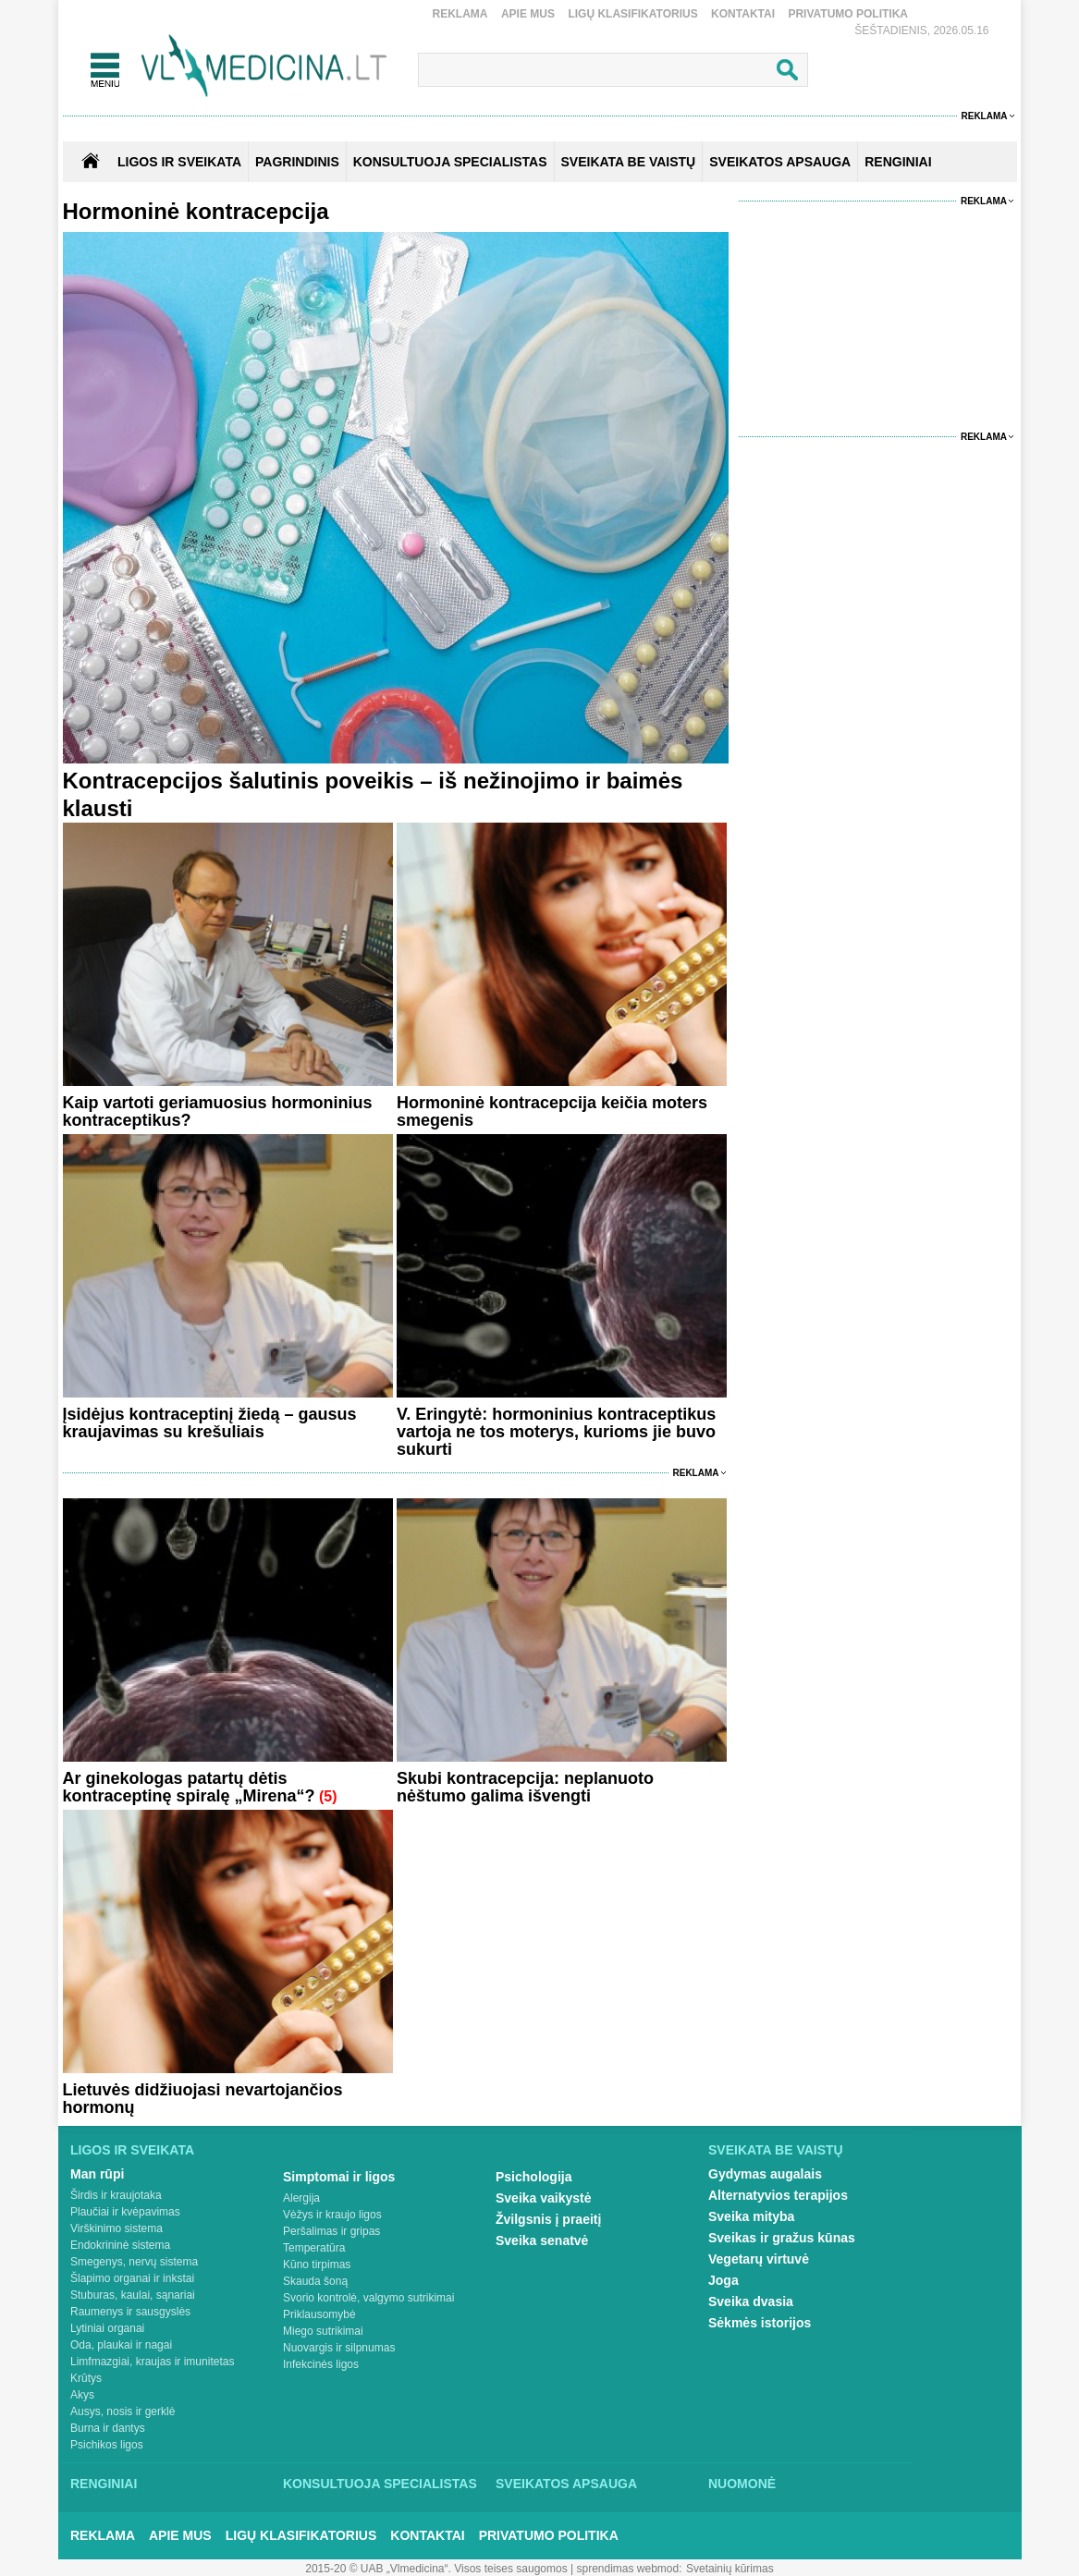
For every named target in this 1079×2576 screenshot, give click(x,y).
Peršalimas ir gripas (331, 2231)
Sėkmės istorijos (759, 2322)
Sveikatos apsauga (566, 2483)
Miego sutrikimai (323, 2331)
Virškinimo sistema (116, 2228)
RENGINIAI (897, 161)
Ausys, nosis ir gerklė (122, 2411)
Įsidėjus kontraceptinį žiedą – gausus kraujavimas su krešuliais (210, 1423)
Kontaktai (743, 13)
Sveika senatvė (542, 2240)
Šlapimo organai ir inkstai (132, 2278)
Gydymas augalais (765, 2174)
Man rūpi (97, 2174)
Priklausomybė (319, 2314)
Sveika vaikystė (544, 2198)
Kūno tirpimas (316, 2264)
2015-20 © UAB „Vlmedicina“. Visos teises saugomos (436, 2568)
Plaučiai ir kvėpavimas (125, 2211)
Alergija (301, 2197)
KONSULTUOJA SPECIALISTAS (450, 161)
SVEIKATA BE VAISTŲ (628, 161)
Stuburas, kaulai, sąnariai (132, 2295)
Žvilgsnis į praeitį (548, 2219)
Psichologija (533, 2176)
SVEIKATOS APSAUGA (780, 161)
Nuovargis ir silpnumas (339, 2347)
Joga (723, 2280)
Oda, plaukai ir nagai (121, 2344)
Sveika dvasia (750, 2301)
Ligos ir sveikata (179, 161)
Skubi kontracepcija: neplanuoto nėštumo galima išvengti (525, 1787)
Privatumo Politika (848, 13)
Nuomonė (742, 2483)
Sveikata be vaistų (775, 2150)
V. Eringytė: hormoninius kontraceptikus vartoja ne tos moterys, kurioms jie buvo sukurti (556, 1432)
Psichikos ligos (106, 2444)
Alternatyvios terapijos (778, 2195)
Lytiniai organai (107, 2328)
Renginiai (103, 2483)
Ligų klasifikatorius (632, 13)
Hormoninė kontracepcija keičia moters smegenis (552, 1111)
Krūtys (86, 2378)
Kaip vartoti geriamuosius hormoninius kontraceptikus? (218, 1111)
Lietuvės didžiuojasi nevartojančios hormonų (203, 2099)
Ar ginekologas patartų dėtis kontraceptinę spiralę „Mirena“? (189, 1787)
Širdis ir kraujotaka (116, 2195)
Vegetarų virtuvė (758, 2259)
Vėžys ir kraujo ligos (332, 2214)
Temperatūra (314, 2247)
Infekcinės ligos (321, 2364)
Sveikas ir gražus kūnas (781, 2237)
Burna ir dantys (107, 2428)
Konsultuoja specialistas (380, 2483)
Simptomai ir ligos (339, 2176)
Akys (82, 2394)
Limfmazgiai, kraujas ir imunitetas (152, 2361)
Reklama (460, 13)
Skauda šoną (315, 2281)
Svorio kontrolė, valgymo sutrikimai (368, 2297)
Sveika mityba (751, 2216)
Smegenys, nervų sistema (134, 2261)
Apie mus (528, 13)
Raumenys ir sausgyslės (130, 2311)
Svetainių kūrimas (730, 2568)
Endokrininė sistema (120, 2245)
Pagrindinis (297, 161)
